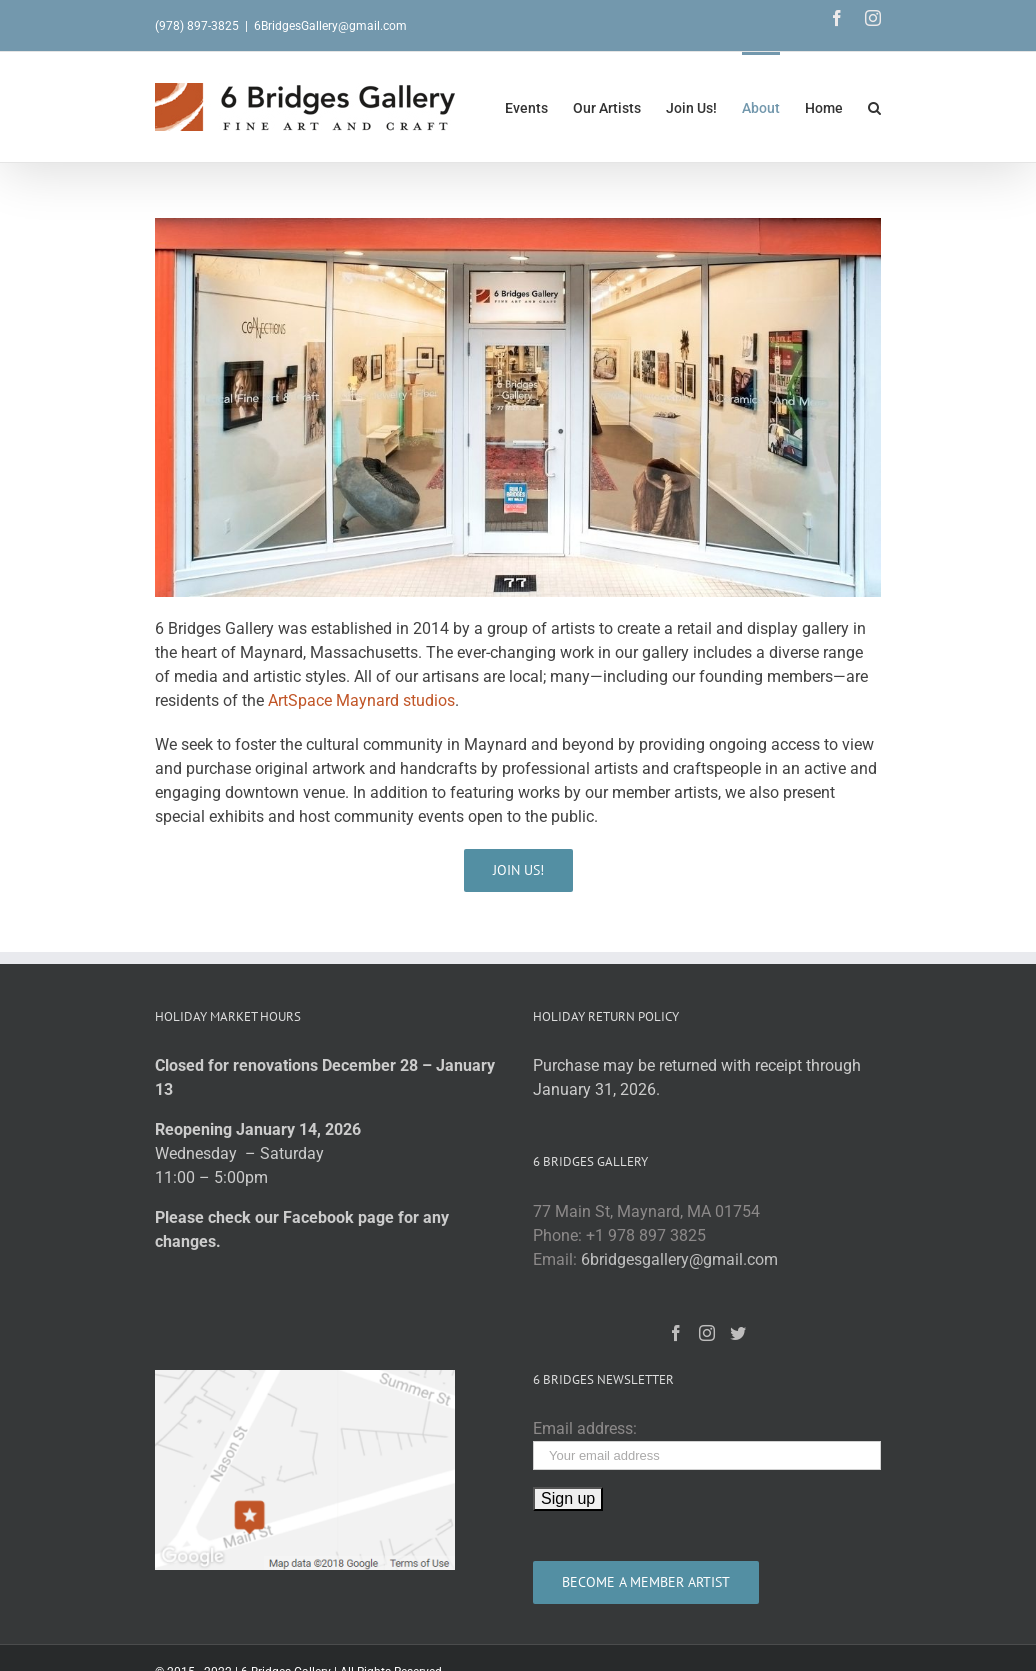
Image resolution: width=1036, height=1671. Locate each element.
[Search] (874, 107)
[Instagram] (707, 1333)
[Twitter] (738, 1333)
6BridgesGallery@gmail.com (330, 26)
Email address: (585, 1428)
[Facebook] (676, 1333)
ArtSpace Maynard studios (361, 700)
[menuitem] (539, 107)
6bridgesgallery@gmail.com (679, 1259)
